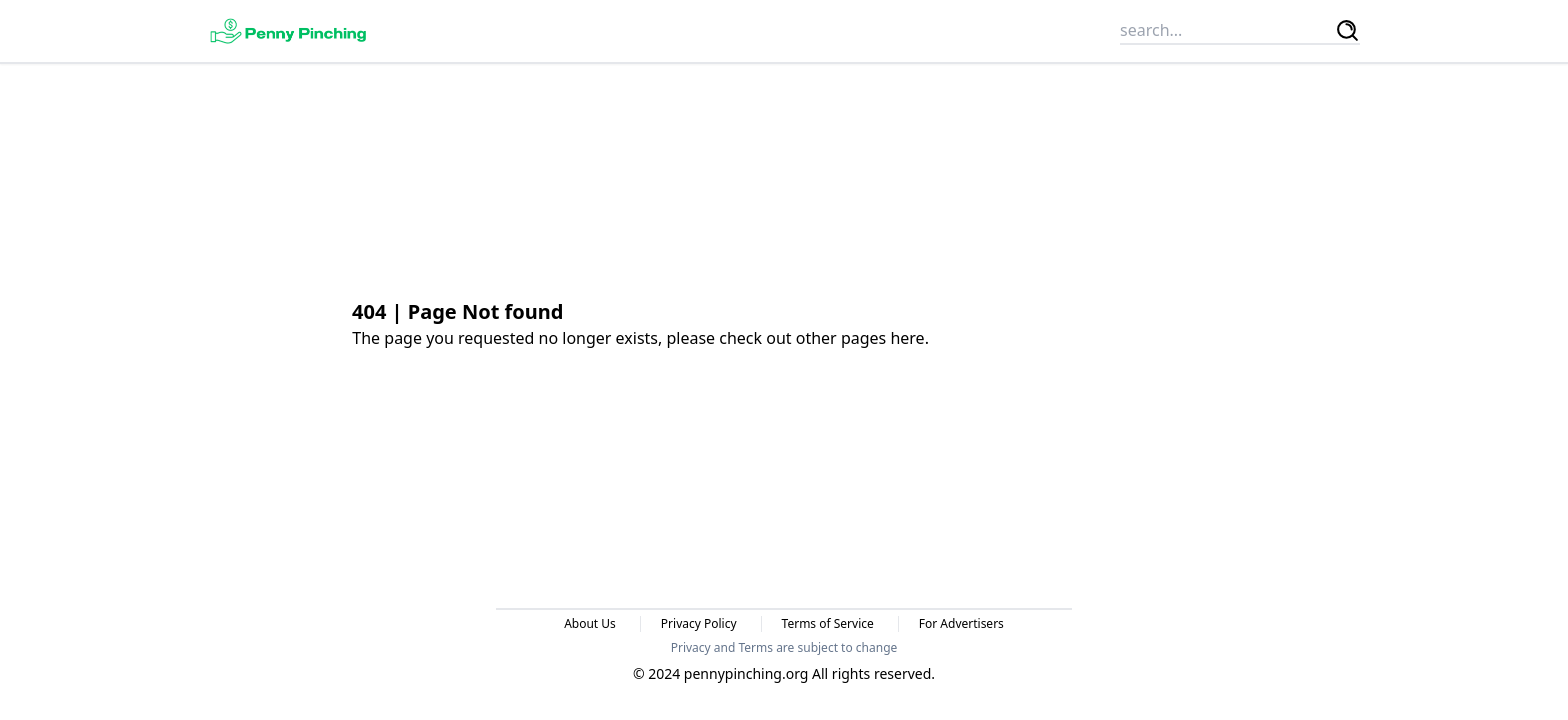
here (907, 338)
